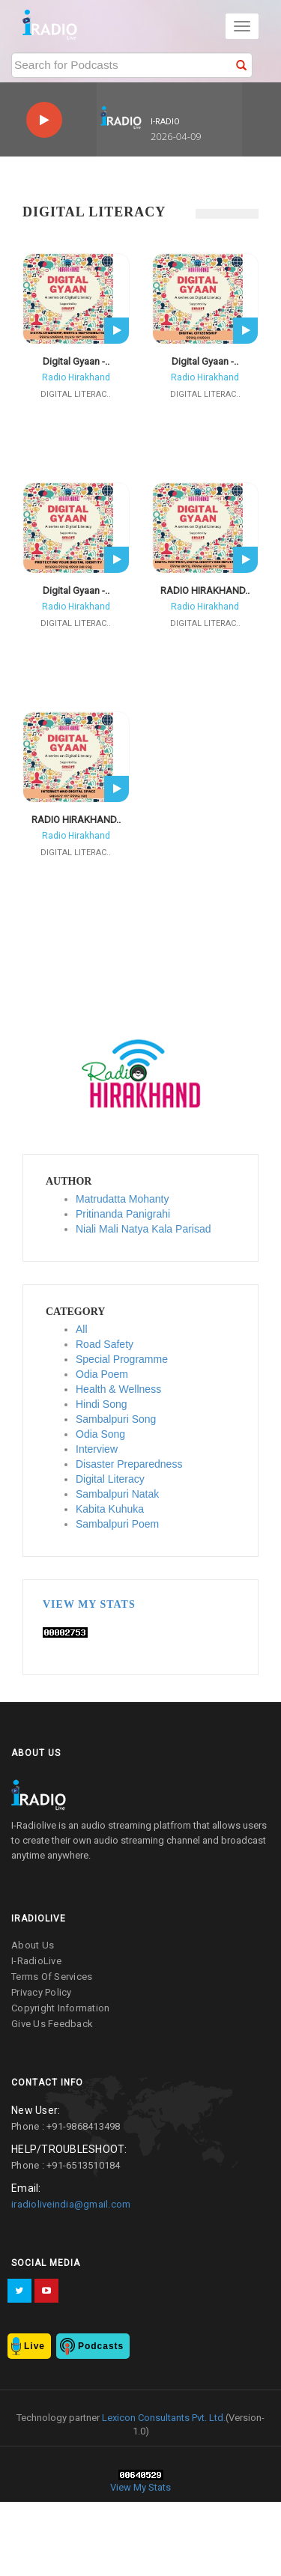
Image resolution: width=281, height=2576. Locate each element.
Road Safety (104, 1344)
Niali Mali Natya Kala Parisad (143, 1229)
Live (34, 2346)
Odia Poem (102, 1374)
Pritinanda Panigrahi (123, 1214)
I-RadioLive (36, 1960)
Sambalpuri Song (116, 1419)
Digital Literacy (110, 1479)
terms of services (51, 1976)
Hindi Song (101, 1404)
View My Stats (89, 1604)
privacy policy (41, 1992)
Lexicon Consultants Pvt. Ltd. (163, 2417)
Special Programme (122, 1359)
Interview (97, 1449)
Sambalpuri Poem (117, 1524)
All (82, 1329)
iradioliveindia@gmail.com (70, 2204)
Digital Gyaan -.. (76, 361)
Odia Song (100, 1434)
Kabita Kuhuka (110, 1509)
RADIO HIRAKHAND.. (205, 590)
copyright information (60, 2008)
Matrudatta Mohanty (122, 1199)
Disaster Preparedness (129, 1464)
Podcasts (101, 2346)
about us (32, 1945)
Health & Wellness (118, 1389)
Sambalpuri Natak (117, 1494)
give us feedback (52, 2023)
